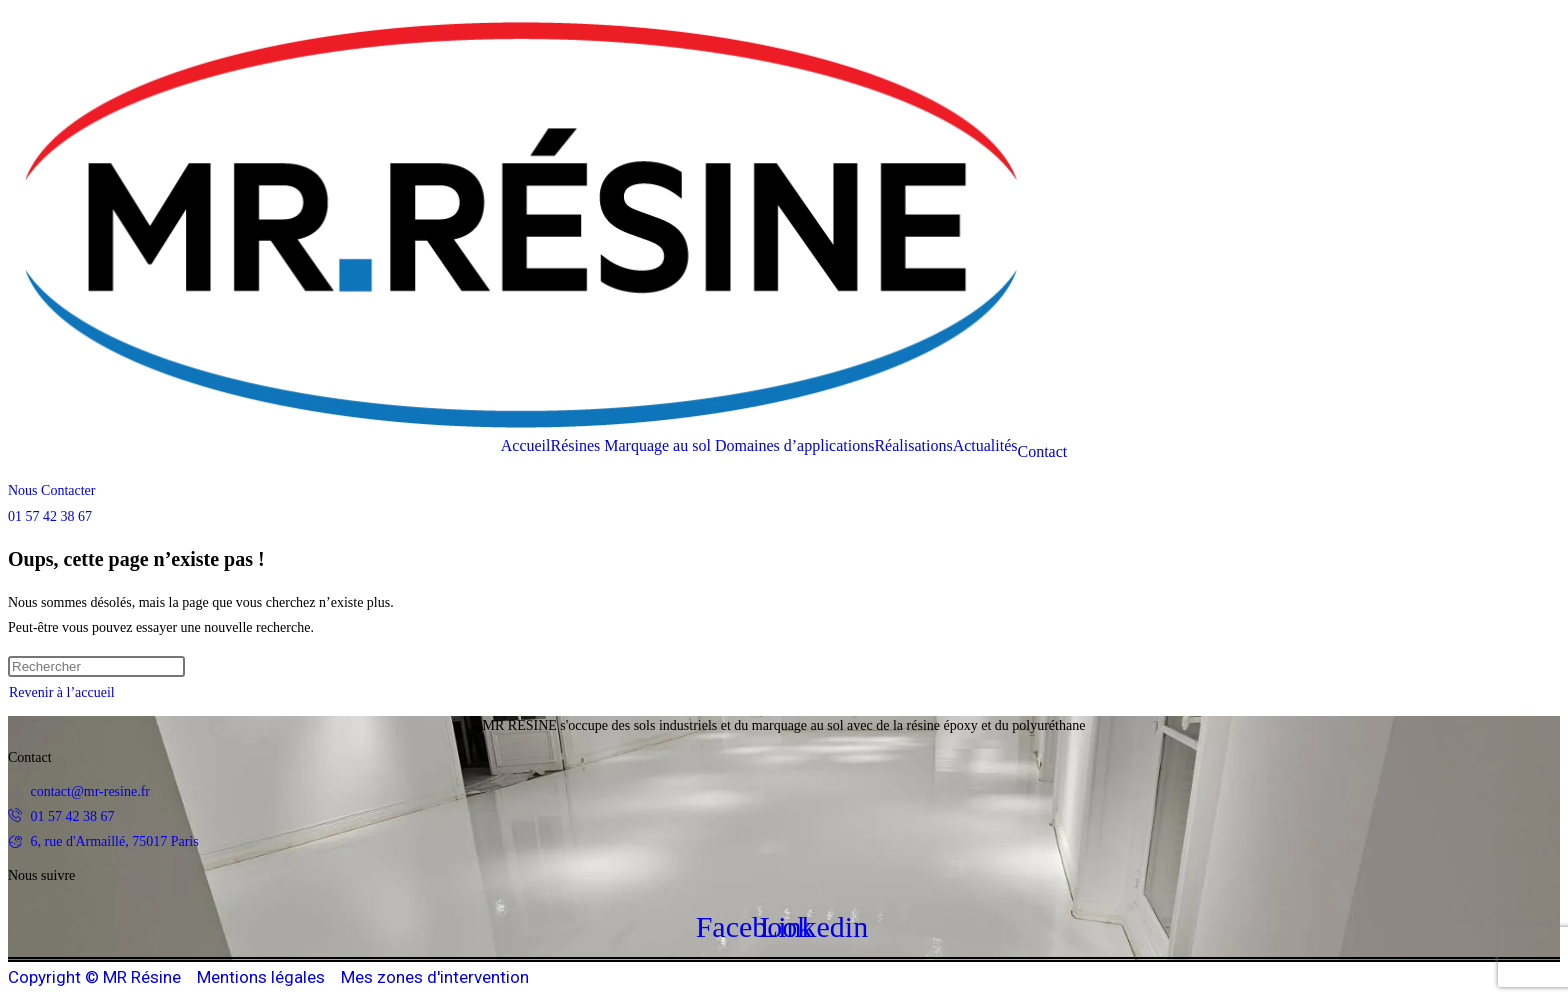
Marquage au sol (657, 446)
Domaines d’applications (795, 446)
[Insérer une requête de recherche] (96, 666)
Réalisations (913, 446)
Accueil (526, 446)
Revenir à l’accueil (62, 692)
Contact (1043, 452)
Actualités (985, 446)
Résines (575, 446)
